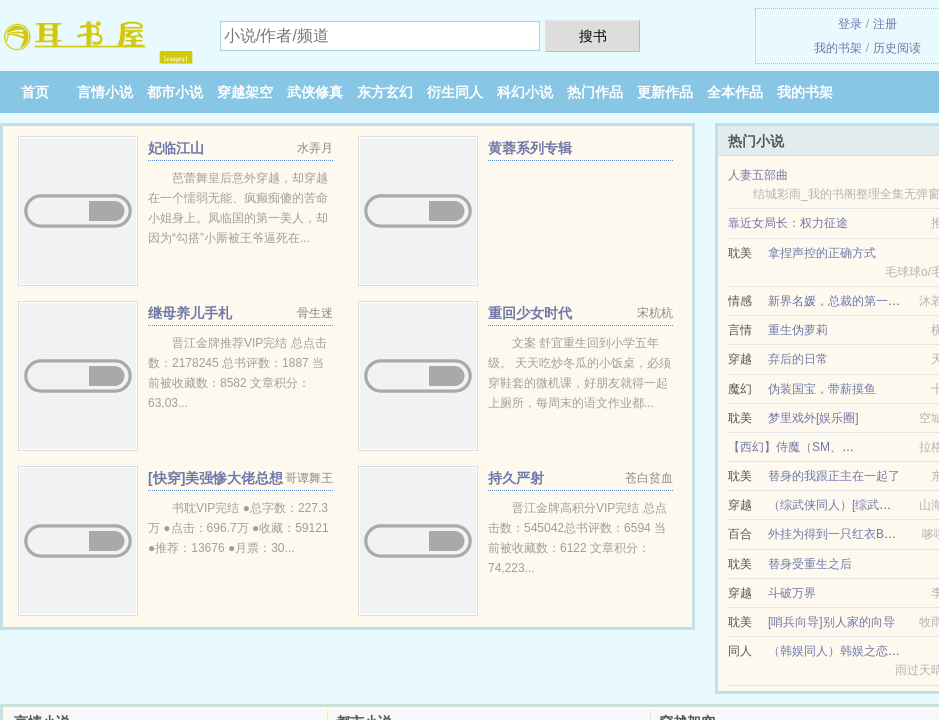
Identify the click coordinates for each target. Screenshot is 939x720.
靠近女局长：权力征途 (788, 223)
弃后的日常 (798, 359)
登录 (850, 24)
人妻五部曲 (758, 175)
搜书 (593, 36)
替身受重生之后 (810, 564)
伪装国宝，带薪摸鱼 (822, 389)
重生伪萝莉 (798, 330)
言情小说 (105, 92)
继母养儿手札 (190, 313)
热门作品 (595, 92)
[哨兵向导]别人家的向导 (831, 622)
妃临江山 (176, 148)
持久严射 (516, 478)
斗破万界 (792, 593)
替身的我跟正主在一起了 (834, 476)
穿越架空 (245, 92)
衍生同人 (455, 92)
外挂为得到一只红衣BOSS (838, 534)
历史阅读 (897, 48)
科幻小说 (525, 92)
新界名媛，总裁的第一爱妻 (840, 301)
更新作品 (665, 92)
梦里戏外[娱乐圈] (813, 418)
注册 (885, 24)
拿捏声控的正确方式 (822, 253)
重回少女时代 (530, 313)
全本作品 (735, 92)
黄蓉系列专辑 (530, 148)
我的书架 (838, 48)
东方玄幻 (385, 92)
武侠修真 (315, 92)
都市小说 (175, 92)
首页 (35, 92)
